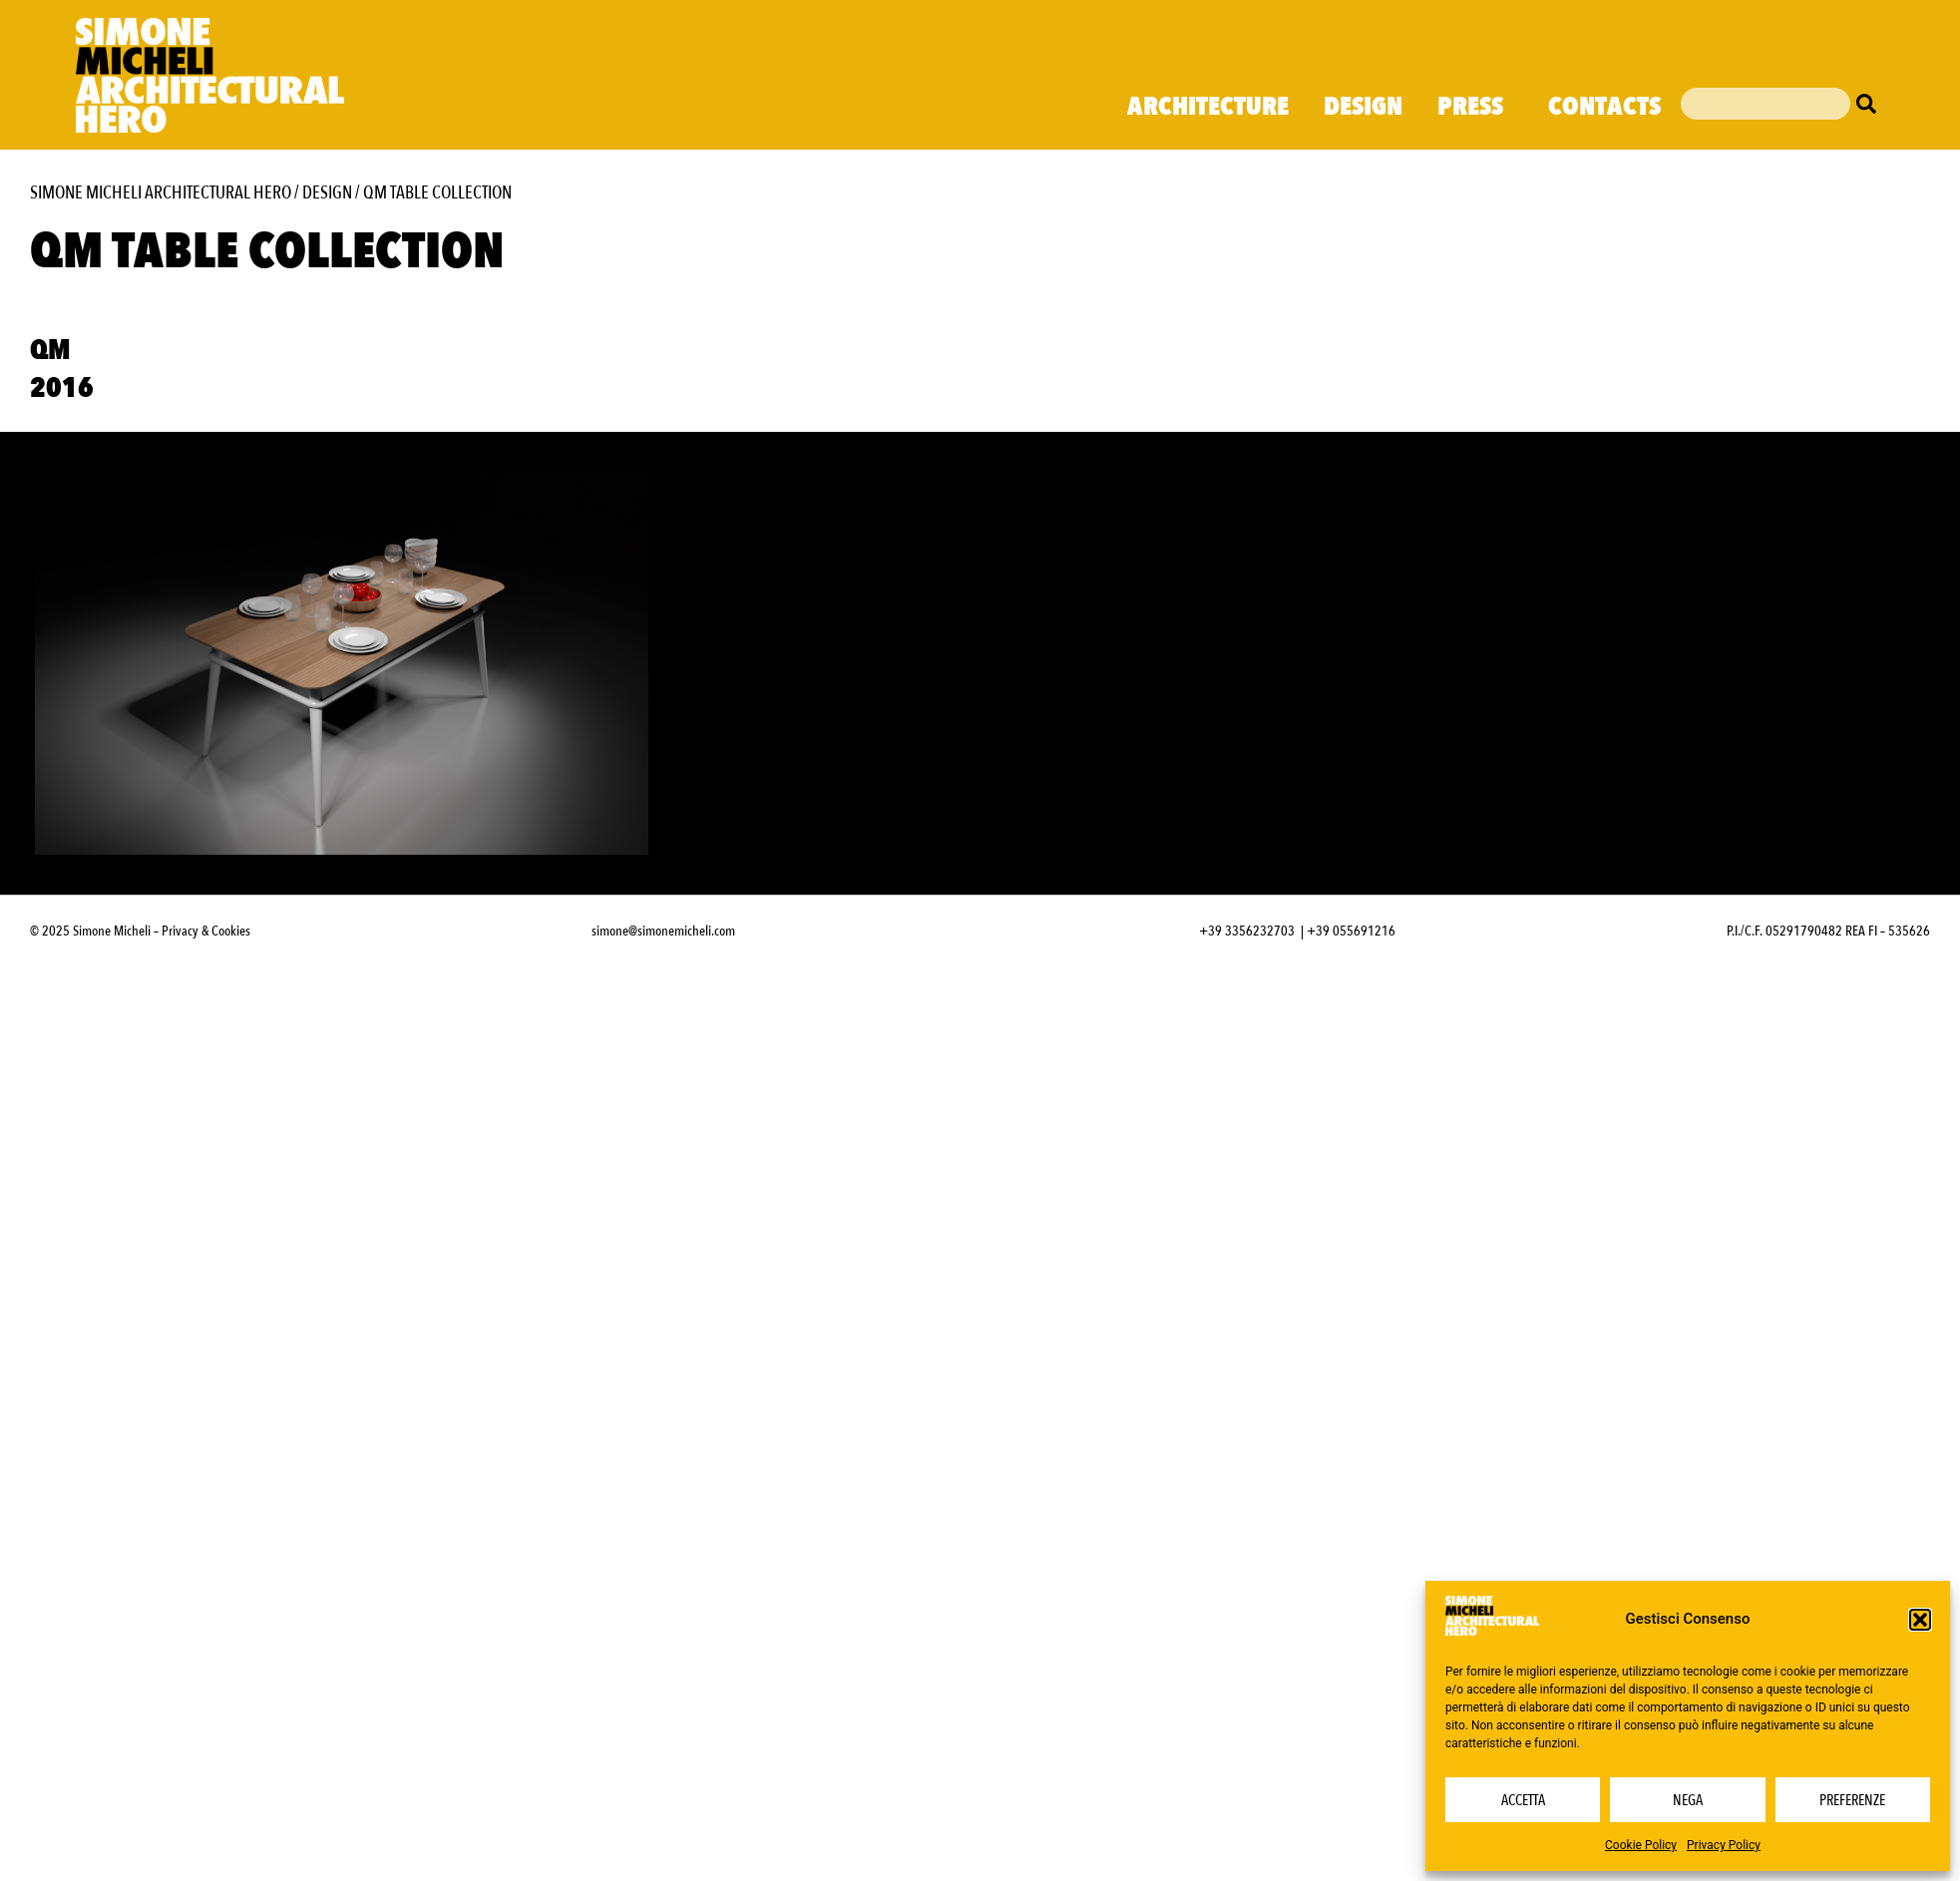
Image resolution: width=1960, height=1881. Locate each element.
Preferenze (1852, 1800)
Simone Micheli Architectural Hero (160, 193)
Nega (1688, 1800)
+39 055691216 (1351, 931)
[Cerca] (1871, 104)
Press (1475, 107)
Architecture (1208, 107)
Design (1363, 107)
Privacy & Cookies (206, 931)
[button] (1920, 1620)
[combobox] (1765, 104)
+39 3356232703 (1247, 931)
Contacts (1604, 107)
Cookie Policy (1641, 1845)
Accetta (1523, 1800)
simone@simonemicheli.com (663, 931)
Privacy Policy (1724, 1845)
